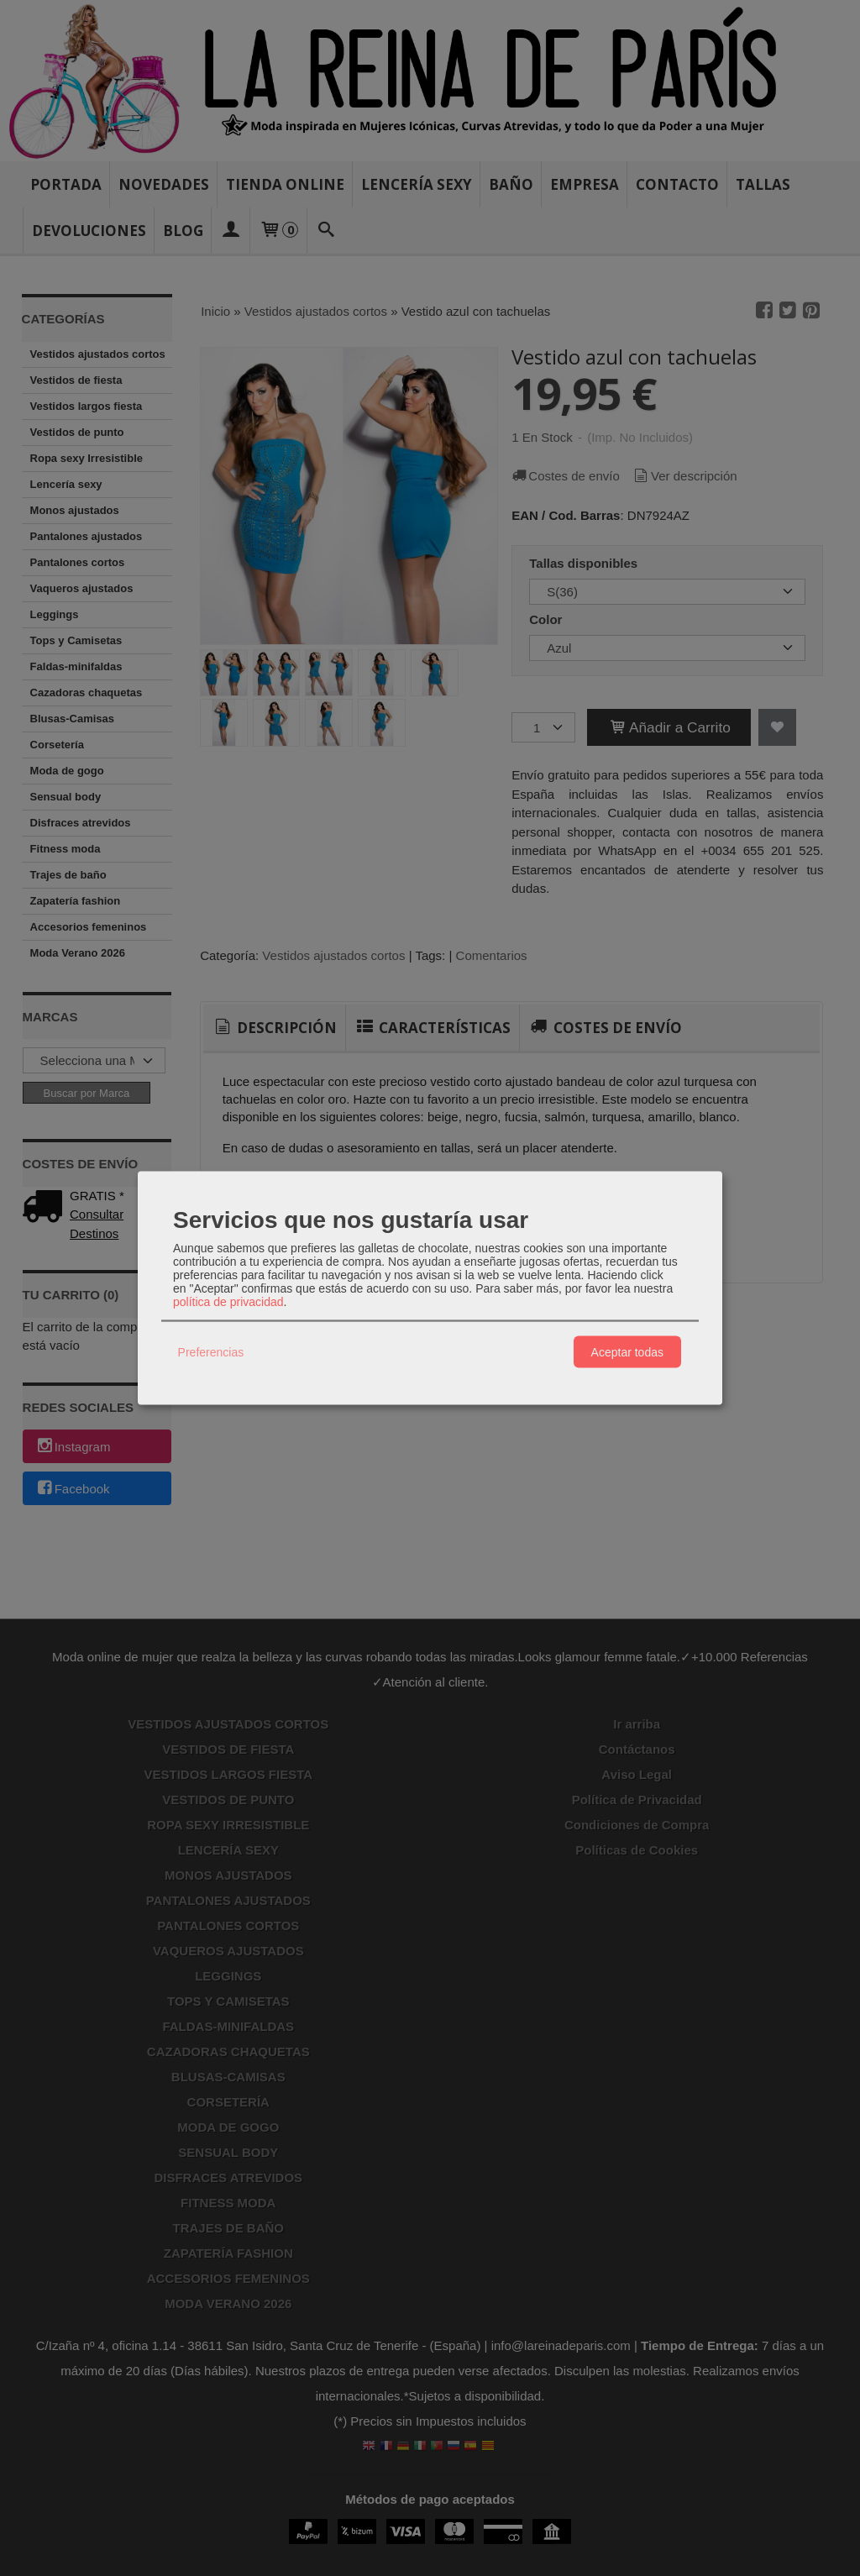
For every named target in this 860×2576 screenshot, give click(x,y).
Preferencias (211, 1351)
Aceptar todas (627, 1351)
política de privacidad (228, 1302)
